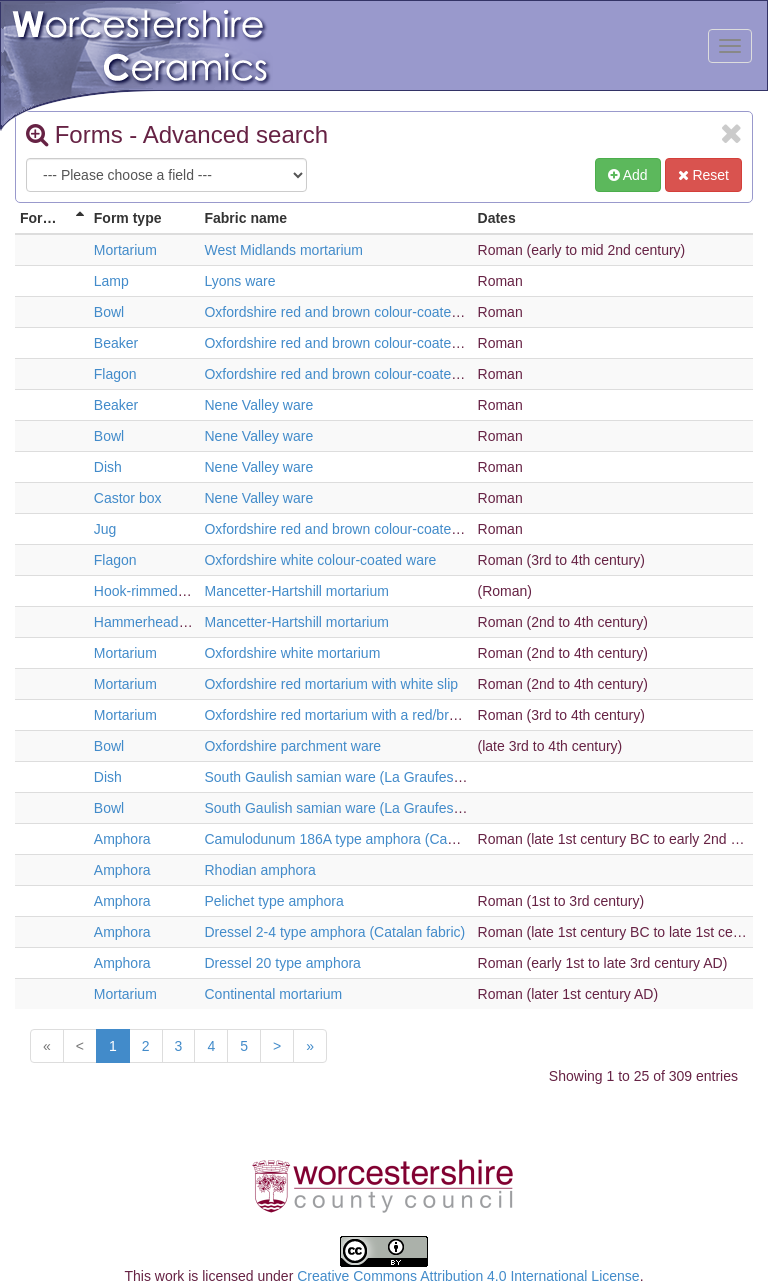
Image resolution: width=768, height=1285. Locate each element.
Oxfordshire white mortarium (292, 653)
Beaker (116, 343)
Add (628, 175)
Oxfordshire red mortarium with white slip (331, 684)
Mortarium (125, 250)
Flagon (115, 374)
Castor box (128, 498)
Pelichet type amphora (273, 901)
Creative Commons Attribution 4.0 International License (468, 1276)
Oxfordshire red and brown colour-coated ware (348, 312)
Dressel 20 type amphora (282, 963)
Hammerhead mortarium (170, 622)
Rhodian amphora (259, 870)
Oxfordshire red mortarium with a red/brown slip (351, 715)
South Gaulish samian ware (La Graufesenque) (350, 777)
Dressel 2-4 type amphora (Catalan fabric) (334, 932)
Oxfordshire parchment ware (292, 746)
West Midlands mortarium (283, 250)
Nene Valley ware (258, 405)
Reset (703, 175)
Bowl (109, 312)
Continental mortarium (273, 994)
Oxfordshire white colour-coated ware (320, 560)
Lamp (111, 281)
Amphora (122, 839)
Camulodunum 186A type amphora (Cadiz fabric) (356, 839)
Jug (105, 529)
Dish (108, 467)
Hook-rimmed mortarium (169, 591)
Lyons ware (239, 281)
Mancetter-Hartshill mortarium (296, 591)
